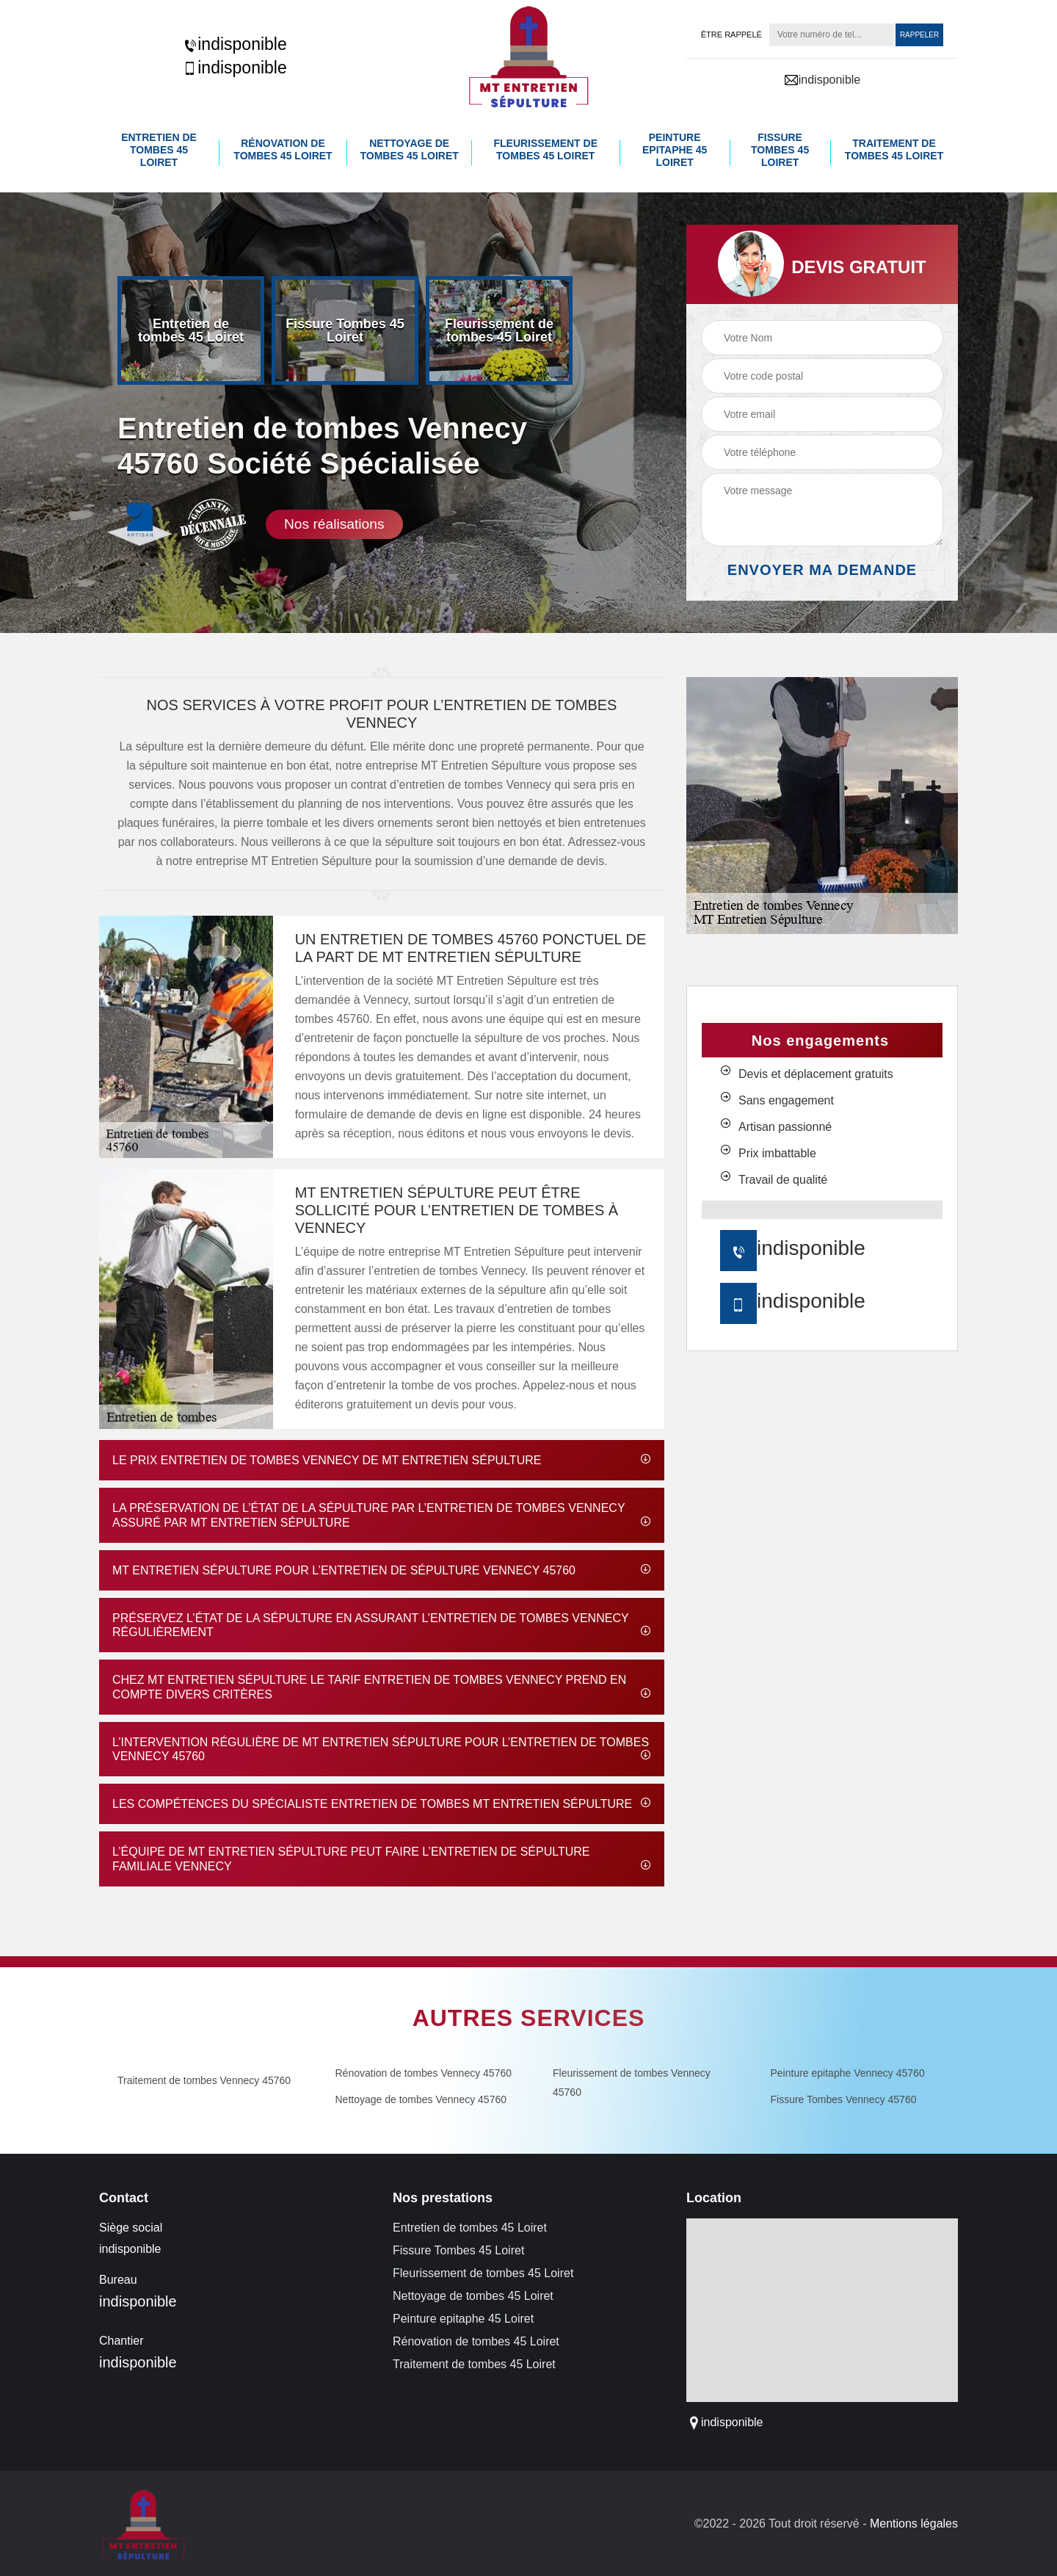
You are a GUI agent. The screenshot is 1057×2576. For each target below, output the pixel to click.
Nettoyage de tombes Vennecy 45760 (421, 2098)
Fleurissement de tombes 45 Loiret (546, 149)
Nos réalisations (334, 522)
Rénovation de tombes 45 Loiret (282, 149)
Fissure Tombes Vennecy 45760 (844, 2098)
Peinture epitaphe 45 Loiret (674, 149)
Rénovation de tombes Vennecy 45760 (423, 2071)
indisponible (234, 44)
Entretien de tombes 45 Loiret (159, 149)
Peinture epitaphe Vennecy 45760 (848, 2071)
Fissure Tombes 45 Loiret (780, 149)
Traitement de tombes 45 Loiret (894, 149)
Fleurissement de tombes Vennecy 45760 (632, 2081)
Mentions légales (914, 2523)
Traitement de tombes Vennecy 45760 (204, 2079)
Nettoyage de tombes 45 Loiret (409, 149)
